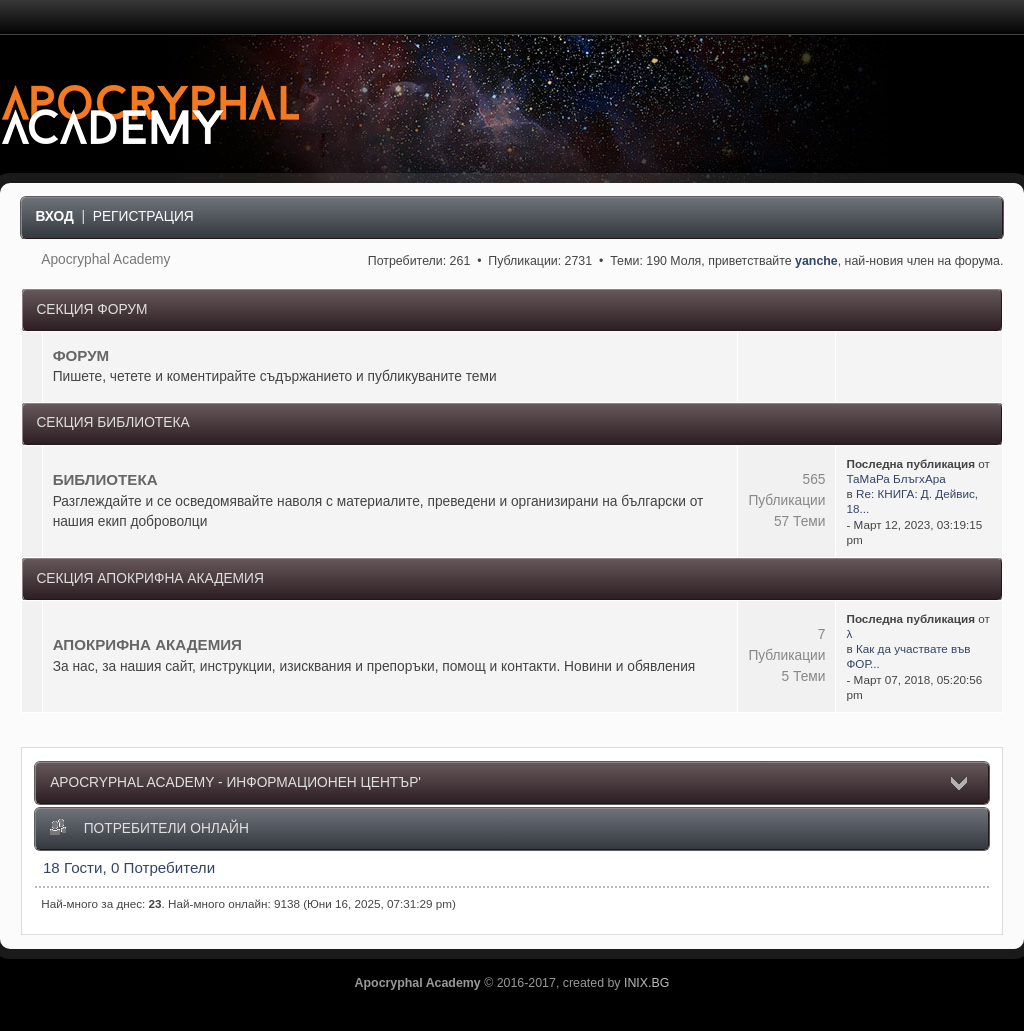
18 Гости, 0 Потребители (129, 867)
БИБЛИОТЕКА (105, 479)
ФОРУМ (81, 355)
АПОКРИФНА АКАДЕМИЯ (147, 644)
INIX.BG (646, 983)
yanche (816, 261)
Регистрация (143, 216)
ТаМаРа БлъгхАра (895, 478)
